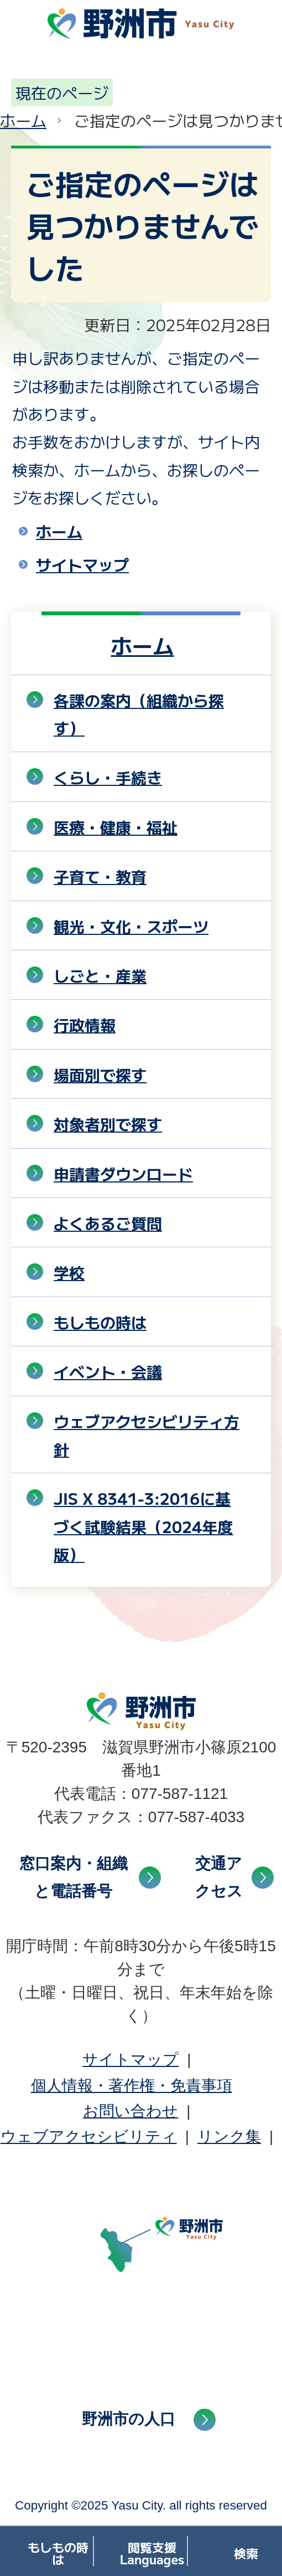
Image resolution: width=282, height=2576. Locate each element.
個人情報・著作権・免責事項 (131, 2085)
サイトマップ (82, 564)
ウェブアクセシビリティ (89, 2136)
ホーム (23, 120)
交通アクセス (219, 1877)
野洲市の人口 (128, 2419)
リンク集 (229, 2136)
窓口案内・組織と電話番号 (73, 1877)
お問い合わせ (130, 2111)
